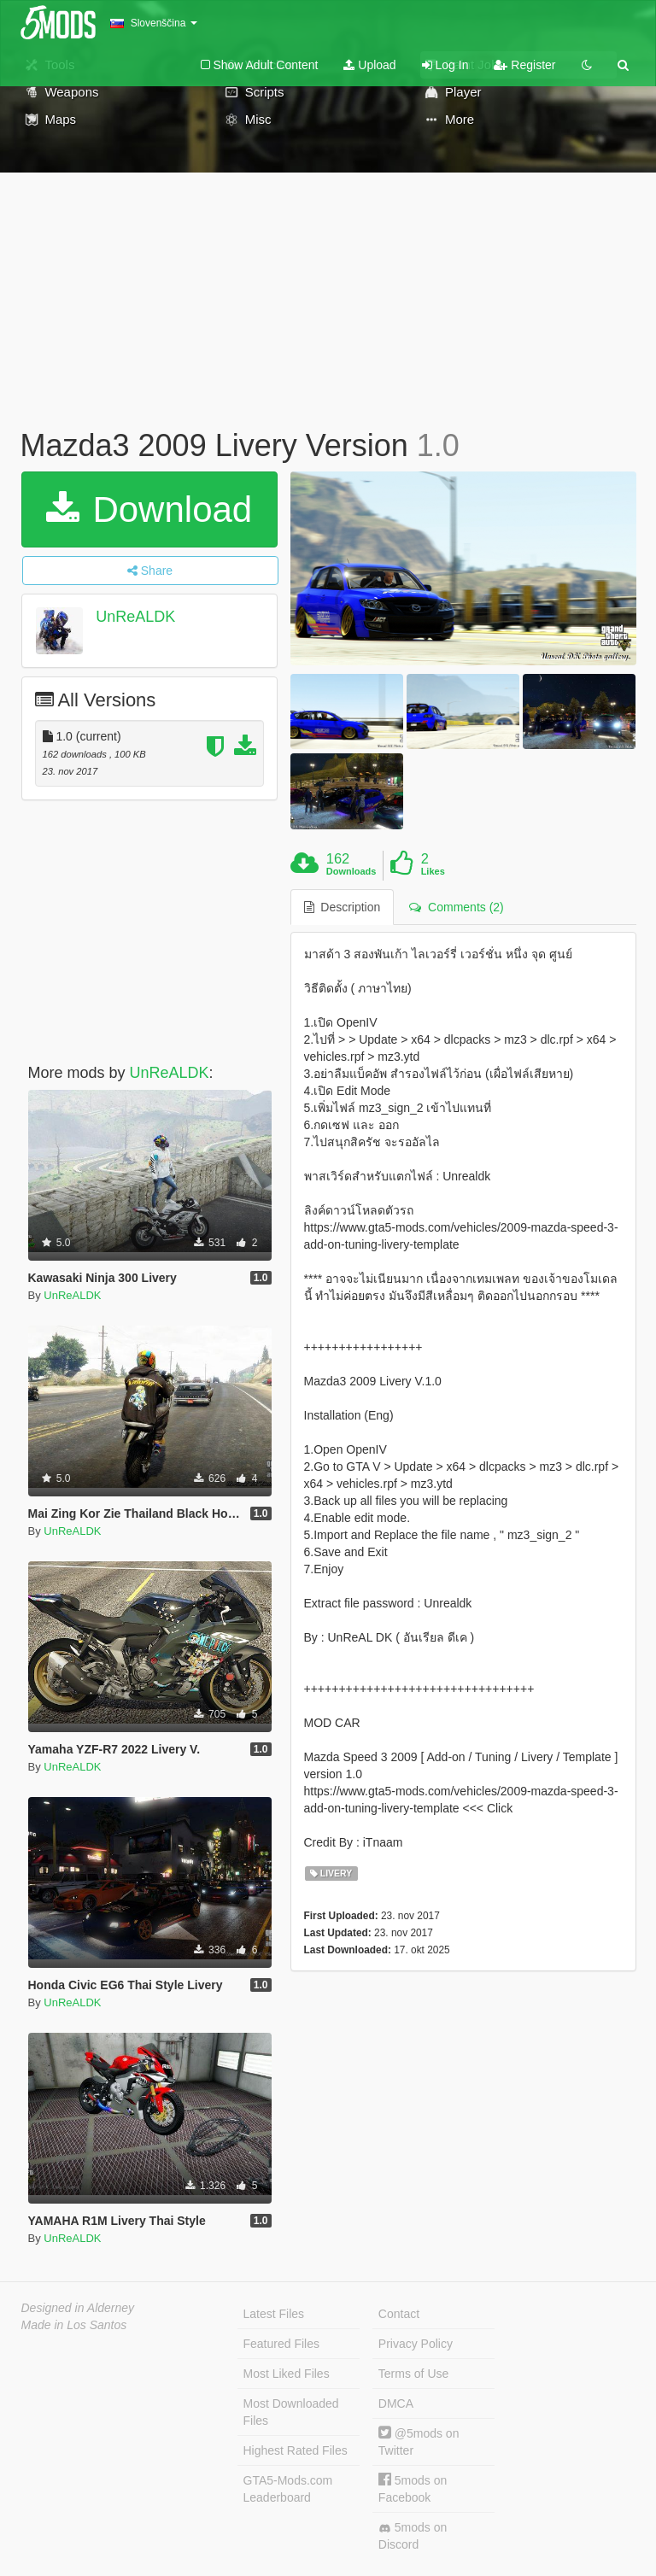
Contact (398, 2314)
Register (524, 65)
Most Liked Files (286, 2373)
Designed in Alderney (78, 2308)
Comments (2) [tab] (456, 907)
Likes (433, 871)
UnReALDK (135, 616)
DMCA (395, 2403)
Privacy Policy (415, 2344)
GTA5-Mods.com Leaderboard (288, 2489)
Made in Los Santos (74, 2325)
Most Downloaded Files (291, 2412)
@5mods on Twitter (419, 2441)
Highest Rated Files (295, 2450)
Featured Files (281, 2344)
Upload (369, 65)
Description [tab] (342, 907)
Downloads (351, 871)
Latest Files (274, 2314)
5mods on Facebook (412, 2488)
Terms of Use (413, 2373)
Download (149, 509)
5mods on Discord (412, 2535)
